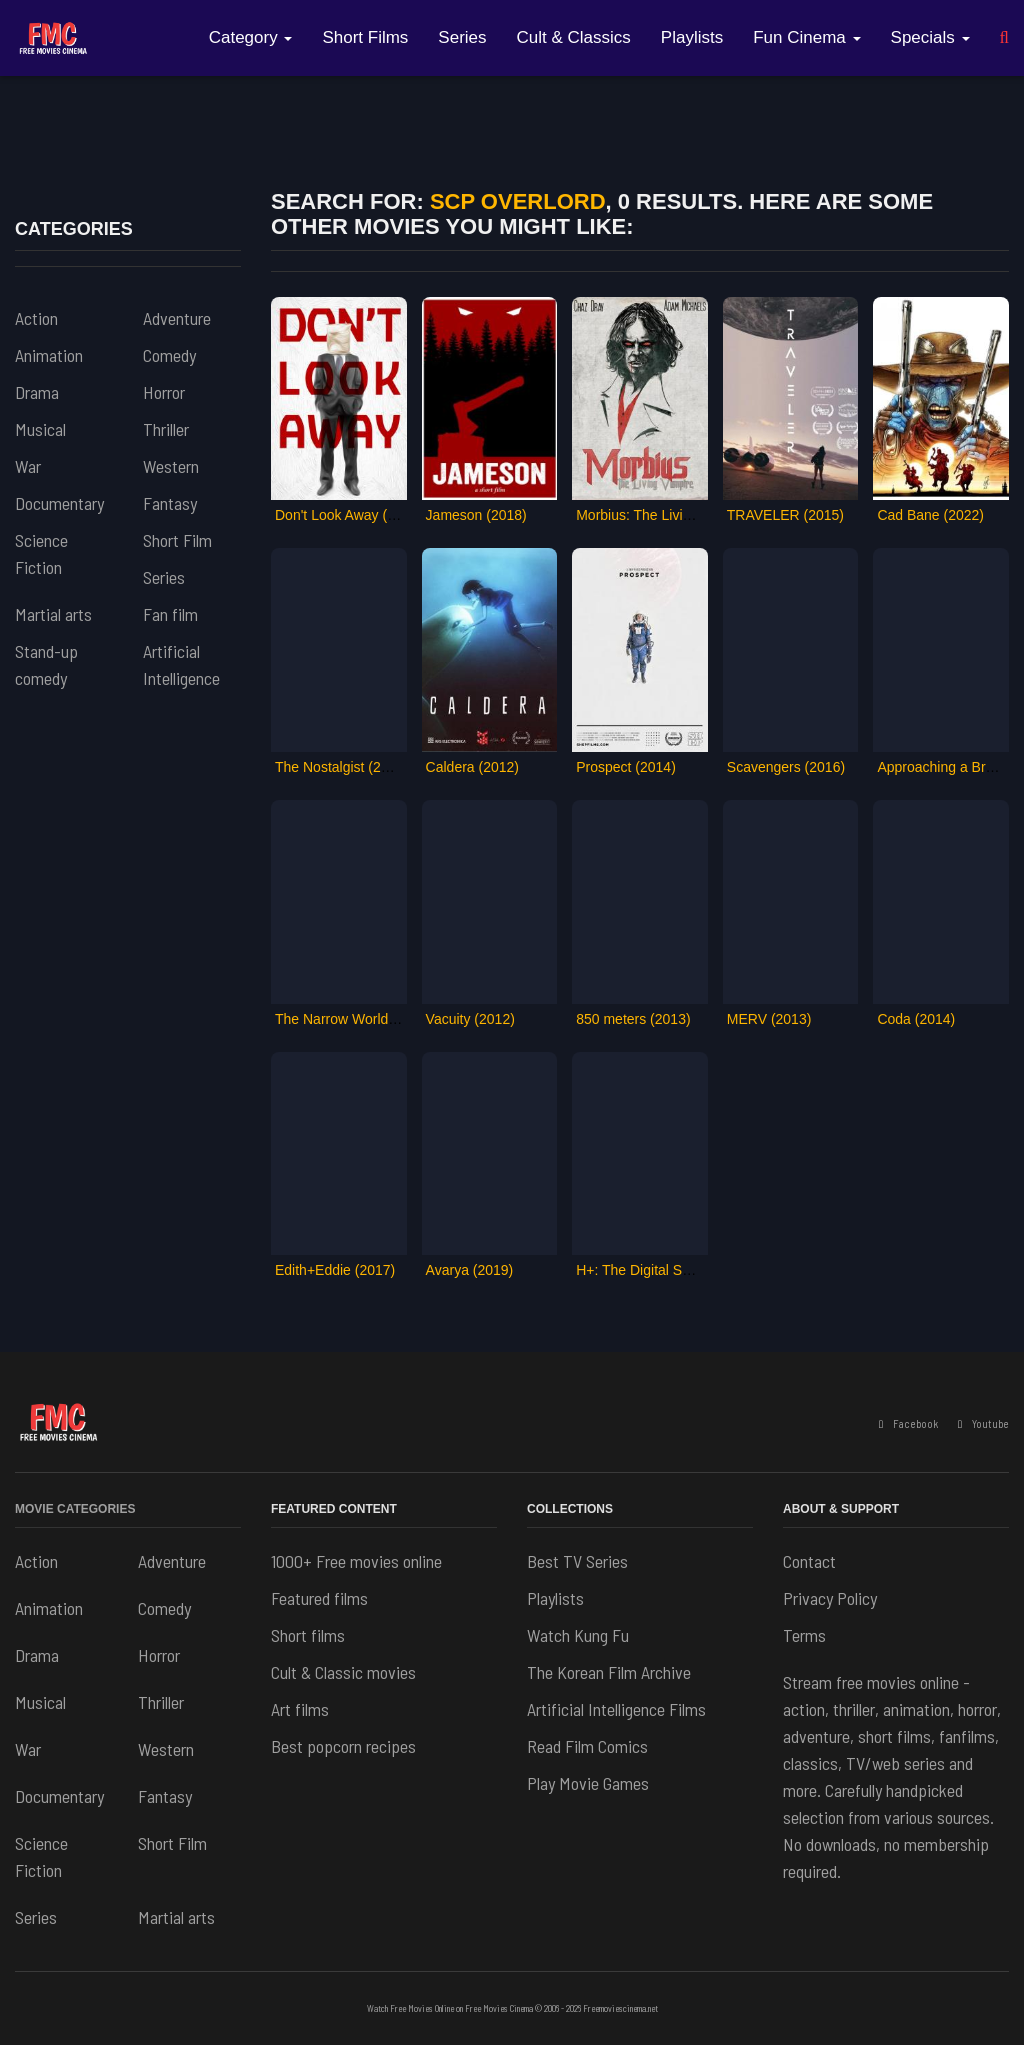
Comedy (169, 355)
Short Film (177, 540)
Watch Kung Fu (578, 1635)
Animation (49, 355)
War (28, 466)
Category (251, 37)
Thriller (166, 429)
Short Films (365, 37)
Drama (37, 392)
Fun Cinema (806, 37)
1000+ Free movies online (356, 1561)
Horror (164, 392)
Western (171, 466)
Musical (40, 429)
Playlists (692, 37)
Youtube (983, 1423)
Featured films (319, 1598)
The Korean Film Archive (609, 1672)
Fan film (170, 614)
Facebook (908, 1423)
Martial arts (53, 614)
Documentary (59, 503)
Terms (804, 1635)
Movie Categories (75, 1509)
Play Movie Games (588, 1783)
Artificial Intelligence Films (616, 1709)
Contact (809, 1561)
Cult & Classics (574, 37)
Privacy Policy (830, 1598)
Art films (300, 1709)
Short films (308, 1635)
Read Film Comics (587, 1746)
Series (462, 37)
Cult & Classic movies (343, 1672)
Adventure (177, 318)
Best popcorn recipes (343, 1746)
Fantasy (170, 503)
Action (36, 318)
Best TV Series (577, 1561)
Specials (930, 37)
